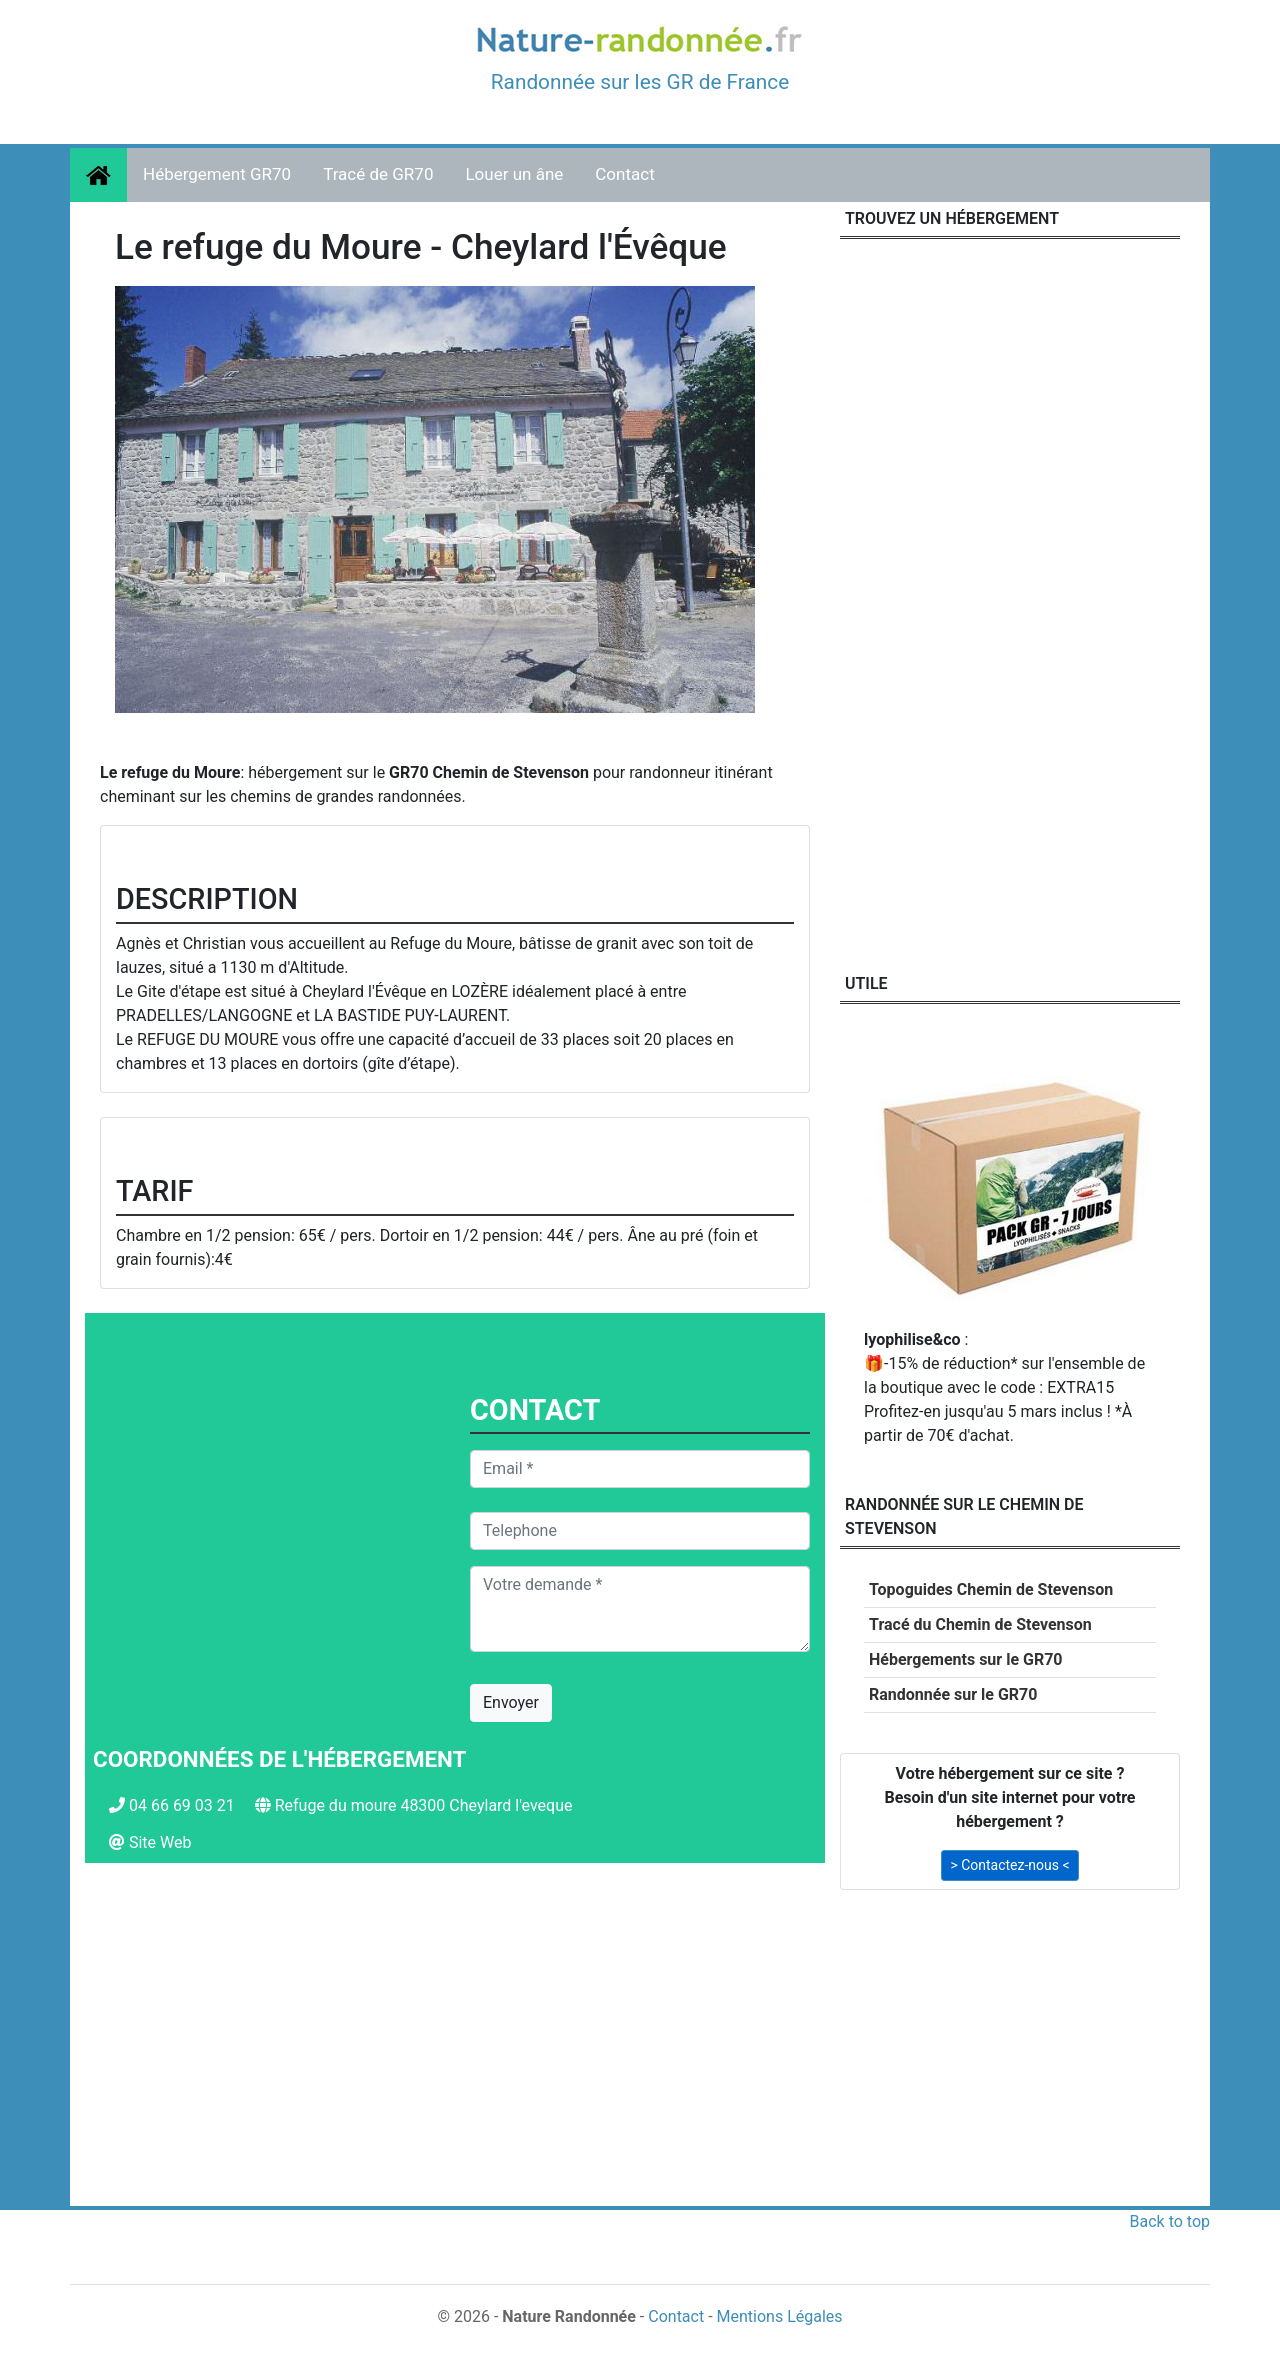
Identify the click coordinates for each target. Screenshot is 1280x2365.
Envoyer (511, 1702)
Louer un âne (514, 174)
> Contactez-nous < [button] (1009, 1865)
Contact (624, 174)
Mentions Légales (780, 2316)
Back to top (1170, 2221)
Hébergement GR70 (217, 174)
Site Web (160, 1842)
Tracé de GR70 (378, 174)
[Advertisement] (455, 2051)
